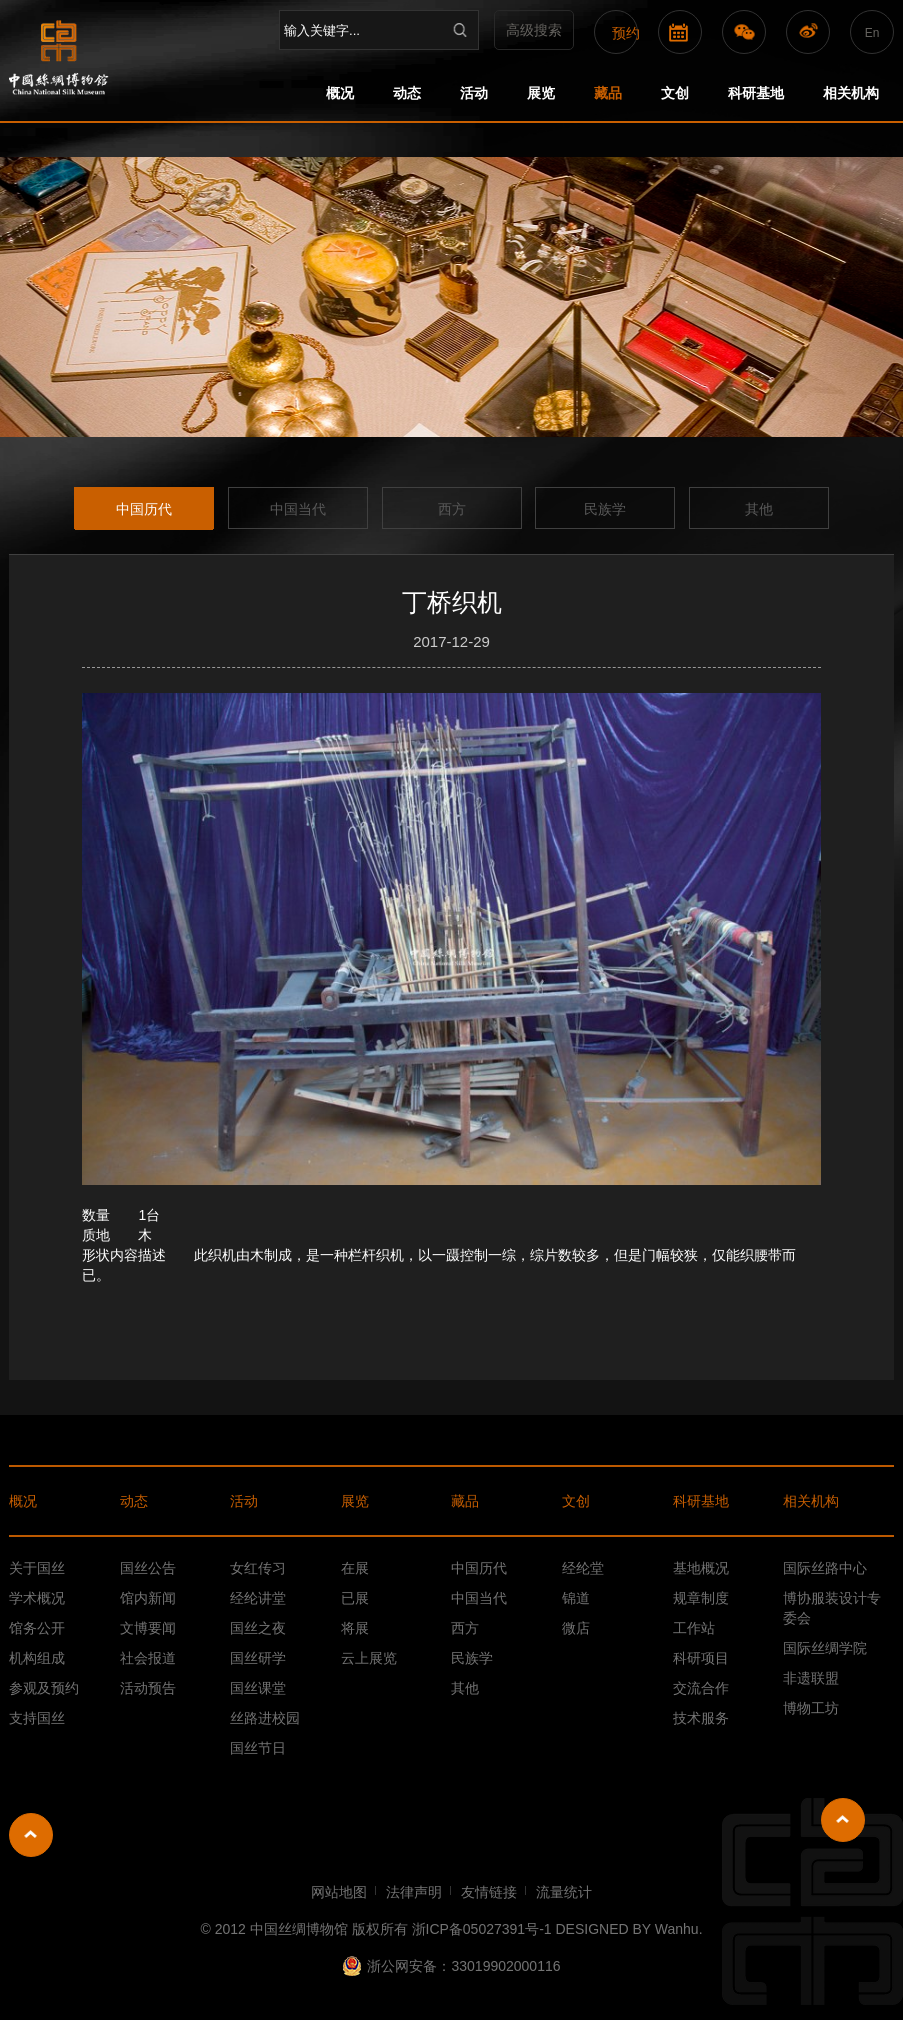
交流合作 (701, 1688)
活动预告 (148, 1688)
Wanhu (677, 1929)
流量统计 (564, 1892)
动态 (407, 93)
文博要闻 (148, 1628)
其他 (759, 509)
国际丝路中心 (825, 1568)
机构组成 (37, 1658)
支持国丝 (37, 1718)
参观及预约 (44, 1688)
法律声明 (414, 1892)
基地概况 (701, 1568)
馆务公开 (37, 1628)
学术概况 (37, 1598)
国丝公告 (148, 1568)
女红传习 (258, 1568)
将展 (355, 1628)
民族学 (605, 509)
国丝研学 (258, 1658)
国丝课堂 (258, 1688)
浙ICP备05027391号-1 (484, 1929)
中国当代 (298, 509)
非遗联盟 (811, 1678)
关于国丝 (37, 1568)
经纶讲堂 (258, 1598)
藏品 (608, 93)
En (872, 33)
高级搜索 (534, 30)
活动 (474, 93)
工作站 (694, 1628)
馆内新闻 (148, 1598)
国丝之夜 (258, 1628)
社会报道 (148, 1658)
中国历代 (144, 509)
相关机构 (851, 93)
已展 (355, 1598)
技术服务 (701, 1718)
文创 (675, 93)
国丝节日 (258, 1748)
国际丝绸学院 (825, 1648)
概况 (340, 93)
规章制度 (701, 1598)
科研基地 (756, 93)
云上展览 (369, 1658)
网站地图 (339, 1892)
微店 (576, 1628)
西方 (452, 509)
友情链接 (489, 1892)
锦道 (576, 1598)
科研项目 (701, 1658)
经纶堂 (583, 1568)
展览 (541, 93)
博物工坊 (811, 1708)
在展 (355, 1568)
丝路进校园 (265, 1718)
